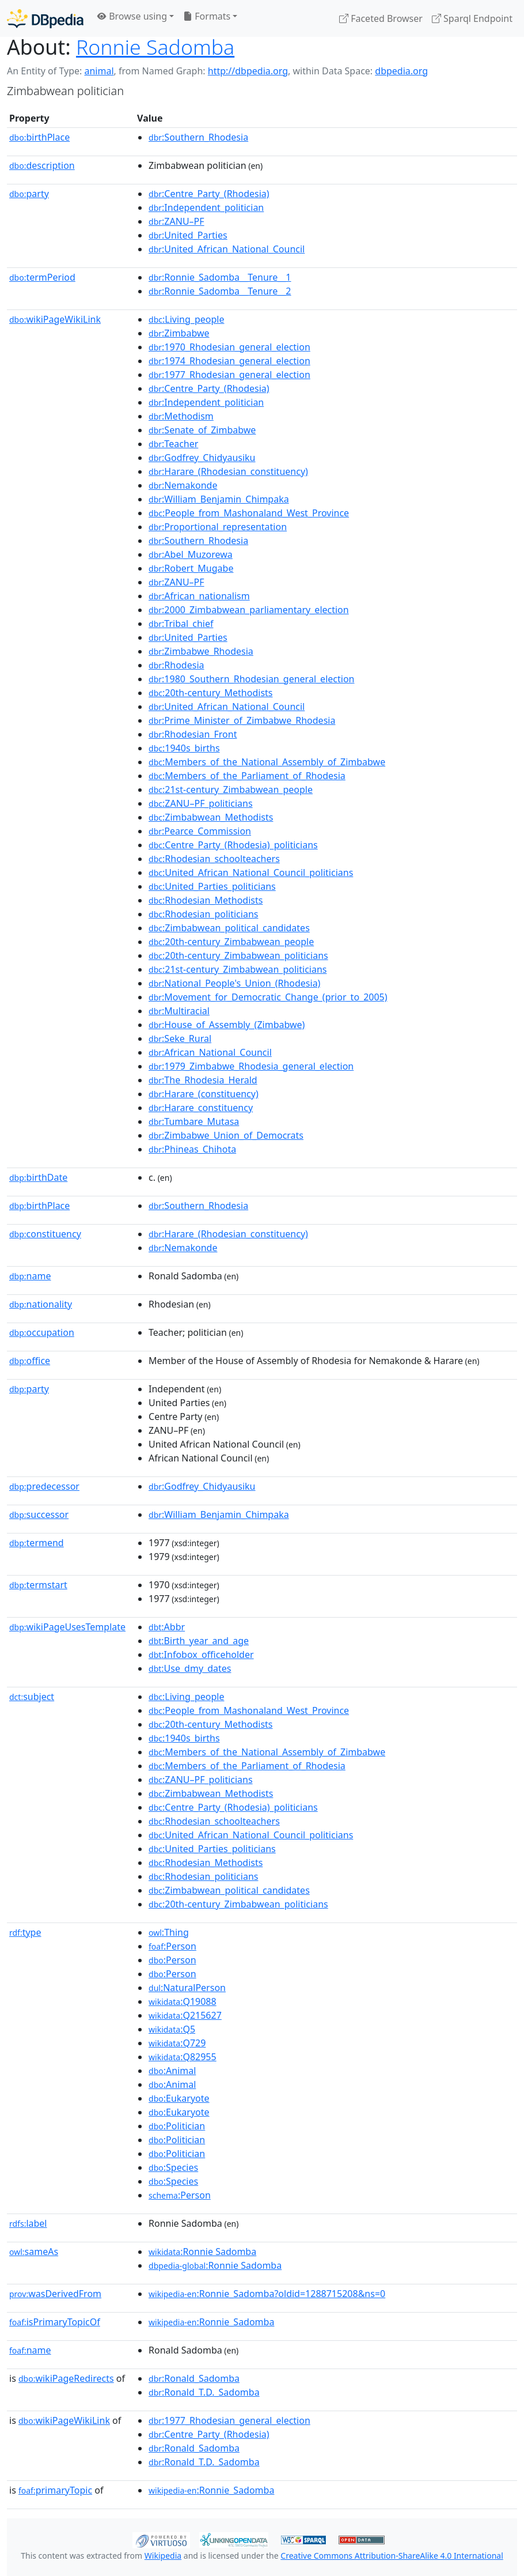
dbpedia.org (401, 71)
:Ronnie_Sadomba (211, 2322)
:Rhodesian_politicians (203, 914)
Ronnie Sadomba (155, 47)
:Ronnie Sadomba (202, 2251)
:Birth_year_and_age (199, 1640)
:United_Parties (188, 235)
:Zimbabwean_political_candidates (229, 927)
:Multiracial (179, 1010)
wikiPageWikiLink (55, 319)
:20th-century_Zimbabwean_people (231, 941)
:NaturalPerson (187, 1987)
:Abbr (167, 1627)
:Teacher (173, 443)
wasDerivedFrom (55, 2293)
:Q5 (172, 2029)
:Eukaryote (179, 2098)
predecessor (44, 1486)
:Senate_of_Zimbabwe (202, 430)
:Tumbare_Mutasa (194, 1121)
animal (98, 71)
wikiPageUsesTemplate (67, 1627)
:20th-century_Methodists (210, 692)
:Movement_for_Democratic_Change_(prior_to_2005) (268, 997)
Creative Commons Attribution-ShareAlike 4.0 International (391, 2555)
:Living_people (186, 319)
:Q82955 (183, 2056)
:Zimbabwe (179, 333)
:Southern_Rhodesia (198, 137)
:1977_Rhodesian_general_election (229, 374)
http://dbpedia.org (248, 71)
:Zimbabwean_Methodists (211, 817)
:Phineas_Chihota (192, 1149)
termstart (38, 1584)
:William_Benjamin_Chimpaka (219, 499)
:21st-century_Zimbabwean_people (231, 789)
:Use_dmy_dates (190, 1668)
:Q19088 (183, 2001)
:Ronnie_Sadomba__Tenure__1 (220, 277)
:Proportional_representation (218, 526)
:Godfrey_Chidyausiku (202, 457)
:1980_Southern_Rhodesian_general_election (251, 679)
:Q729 (177, 2043)
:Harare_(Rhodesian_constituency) (228, 471)
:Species (173, 2167)
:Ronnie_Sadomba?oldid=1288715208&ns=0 (267, 2293)
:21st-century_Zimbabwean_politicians (237, 969)
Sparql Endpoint (472, 18)
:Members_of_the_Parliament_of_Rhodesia (247, 775)
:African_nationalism (199, 596)
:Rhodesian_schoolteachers (214, 858)
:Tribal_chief (181, 623)
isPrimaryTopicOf (54, 2322)
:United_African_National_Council (227, 249)
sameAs (33, 2251)
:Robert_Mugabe (191, 568)
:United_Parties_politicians (212, 886)
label (28, 2223)
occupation (41, 1332)
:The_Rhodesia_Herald (203, 1080)
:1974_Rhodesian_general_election (229, 360)
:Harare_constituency (201, 1107)
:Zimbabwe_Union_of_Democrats (226, 1135)
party (29, 193)
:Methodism (181, 416)
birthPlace (39, 137)
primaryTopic (55, 2490)
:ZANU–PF (176, 221)
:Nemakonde (183, 485)
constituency (45, 1233)
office (29, 1360)
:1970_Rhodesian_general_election (229, 347)
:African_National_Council (210, 1052)
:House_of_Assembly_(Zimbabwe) (227, 1024)
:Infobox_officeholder (201, 1654)
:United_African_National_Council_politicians (251, 872)
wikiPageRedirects (66, 2378)
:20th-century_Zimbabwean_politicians (238, 955)
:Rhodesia (176, 665)
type (25, 1932)
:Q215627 (185, 2015)
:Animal (172, 2070)
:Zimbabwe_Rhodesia (201, 651)
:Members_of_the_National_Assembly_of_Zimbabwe (267, 762)
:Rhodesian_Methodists (206, 900)
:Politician (177, 2126)
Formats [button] (206, 16)
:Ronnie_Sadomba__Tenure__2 (220, 291)
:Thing (169, 1932)
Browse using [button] (132, 16)
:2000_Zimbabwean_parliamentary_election (249, 609)
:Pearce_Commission (200, 831)
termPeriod (42, 277)
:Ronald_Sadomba (194, 2378)
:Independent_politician (206, 207)
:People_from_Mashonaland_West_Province (249, 513)
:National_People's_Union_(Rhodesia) (234, 983)
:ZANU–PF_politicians (201, 803)
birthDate (38, 1177)
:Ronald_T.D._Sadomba (204, 2392)
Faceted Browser (381, 18)
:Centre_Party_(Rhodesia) (209, 193)
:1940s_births (184, 748)
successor (39, 1514)
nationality (40, 1304)
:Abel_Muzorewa (191, 554)
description (42, 165)
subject (31, 1696)
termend (36, 1542)
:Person (172, 1946)
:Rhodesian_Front (193, 734)
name (30, 1276)
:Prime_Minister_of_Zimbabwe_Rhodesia (242, 720)
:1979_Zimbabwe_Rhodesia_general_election (251, 1066)
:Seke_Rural (180, 1038)
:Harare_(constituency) (204, 1093)
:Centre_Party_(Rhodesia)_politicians (233, 844)
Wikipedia (163, 2555)
